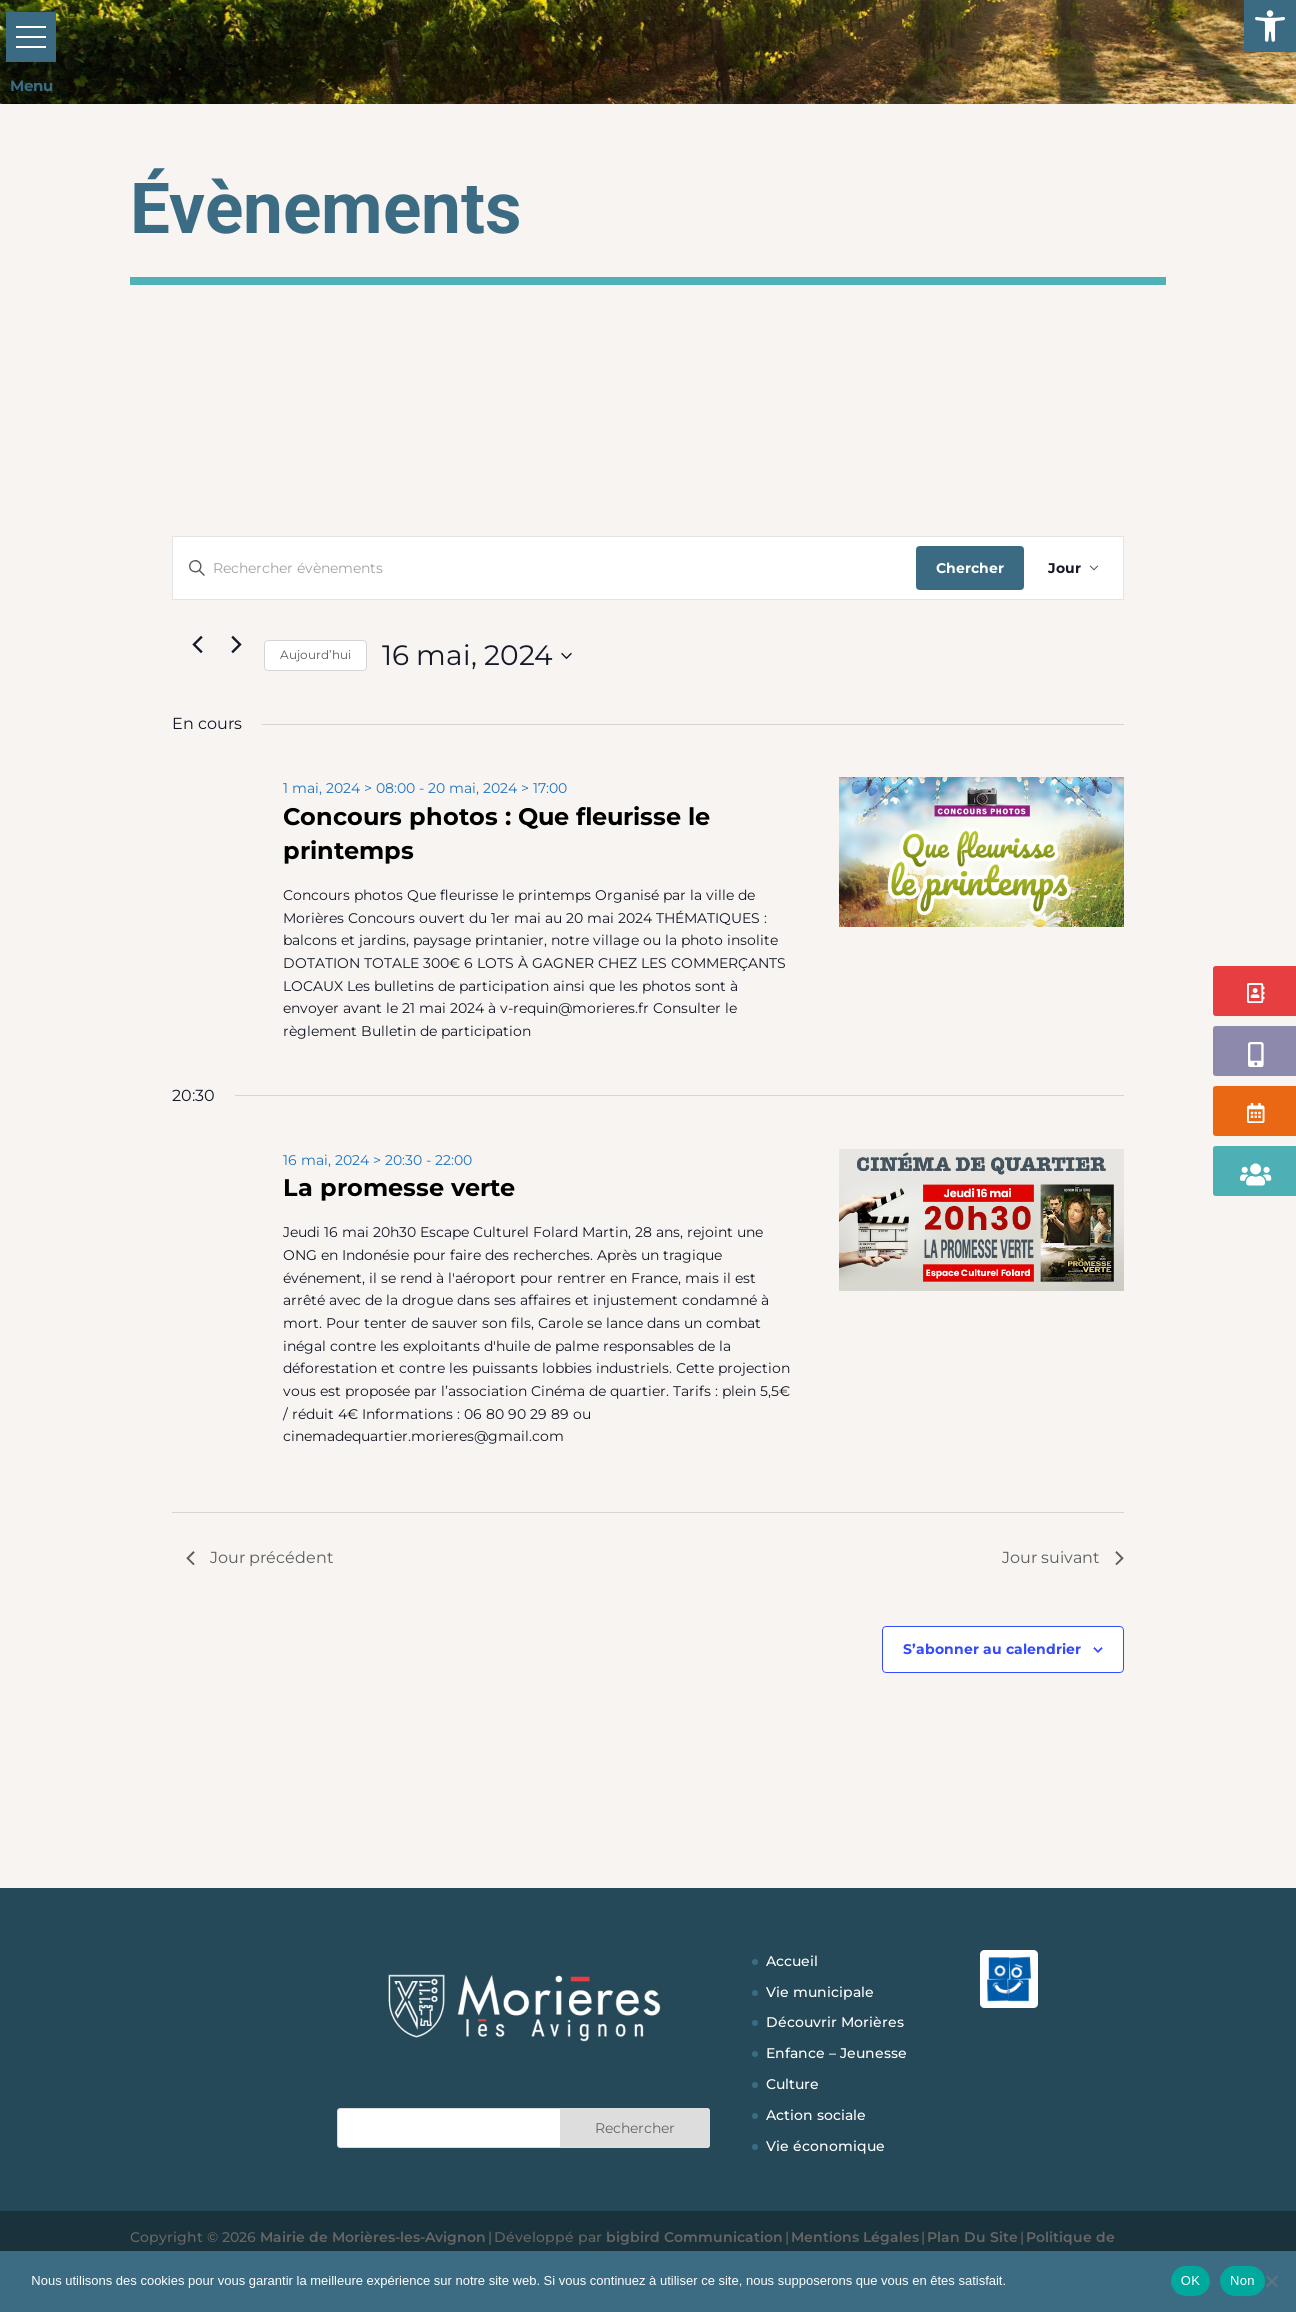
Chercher (970, 568)
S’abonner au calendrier (992, 1649)
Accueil (792, 1961)
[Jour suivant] (237, 644)
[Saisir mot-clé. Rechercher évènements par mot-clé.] (545, 568)
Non (1242, 2280)
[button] (1270, 26)
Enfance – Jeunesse (836, 2053)
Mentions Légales (855, 2237)
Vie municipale (820, 1992)
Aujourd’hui (315, 654)
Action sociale (816, 2115)
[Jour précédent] (198, 644)
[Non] (1271, 2281)
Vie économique (825, 2146)
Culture (792, 2084)
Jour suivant (1063, 1557)
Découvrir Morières (835, 2022)
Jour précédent (260, 1557)
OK (1190, 2280)
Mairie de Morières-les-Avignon (373, 2237)
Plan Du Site (972, 2237)
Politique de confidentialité (1085, 2280)
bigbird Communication (694, 2237)
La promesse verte (399, 1187)
